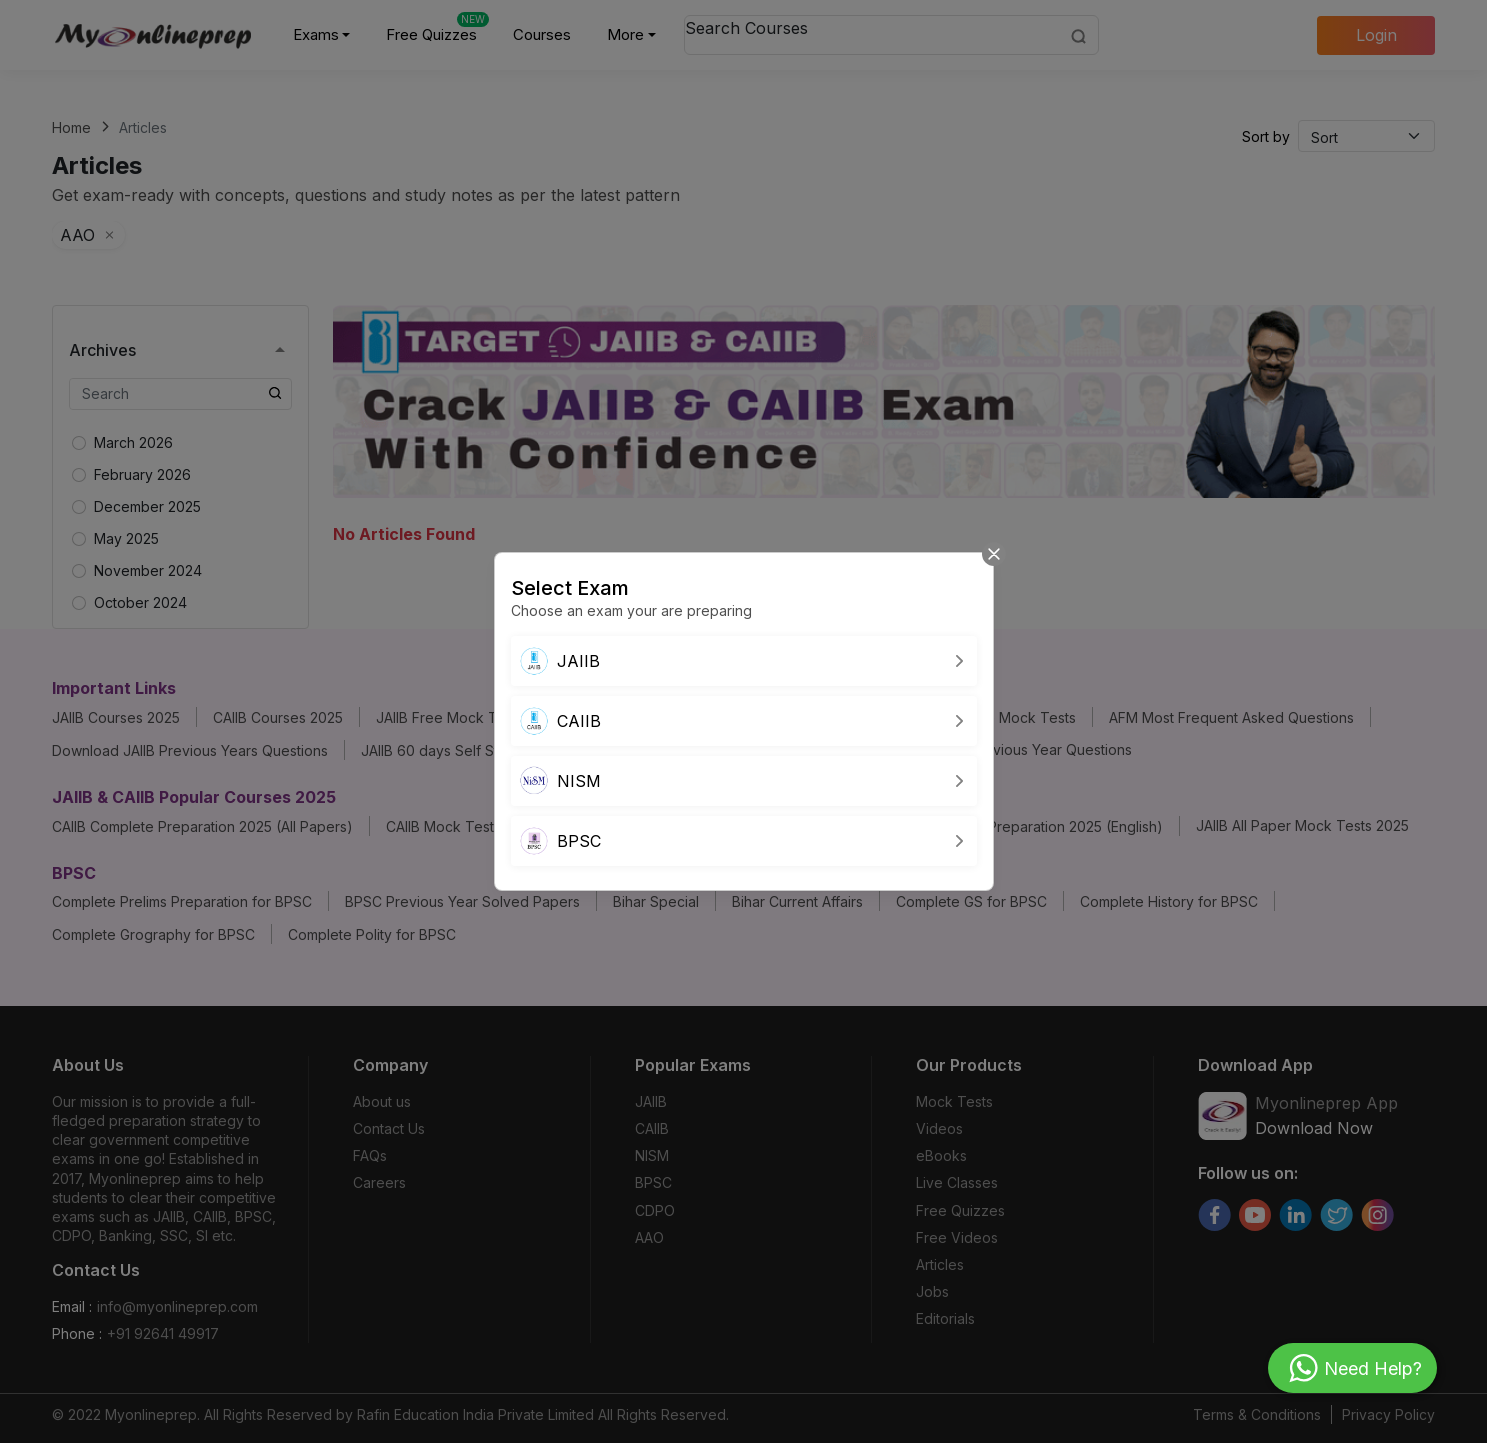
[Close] (994, 553)
